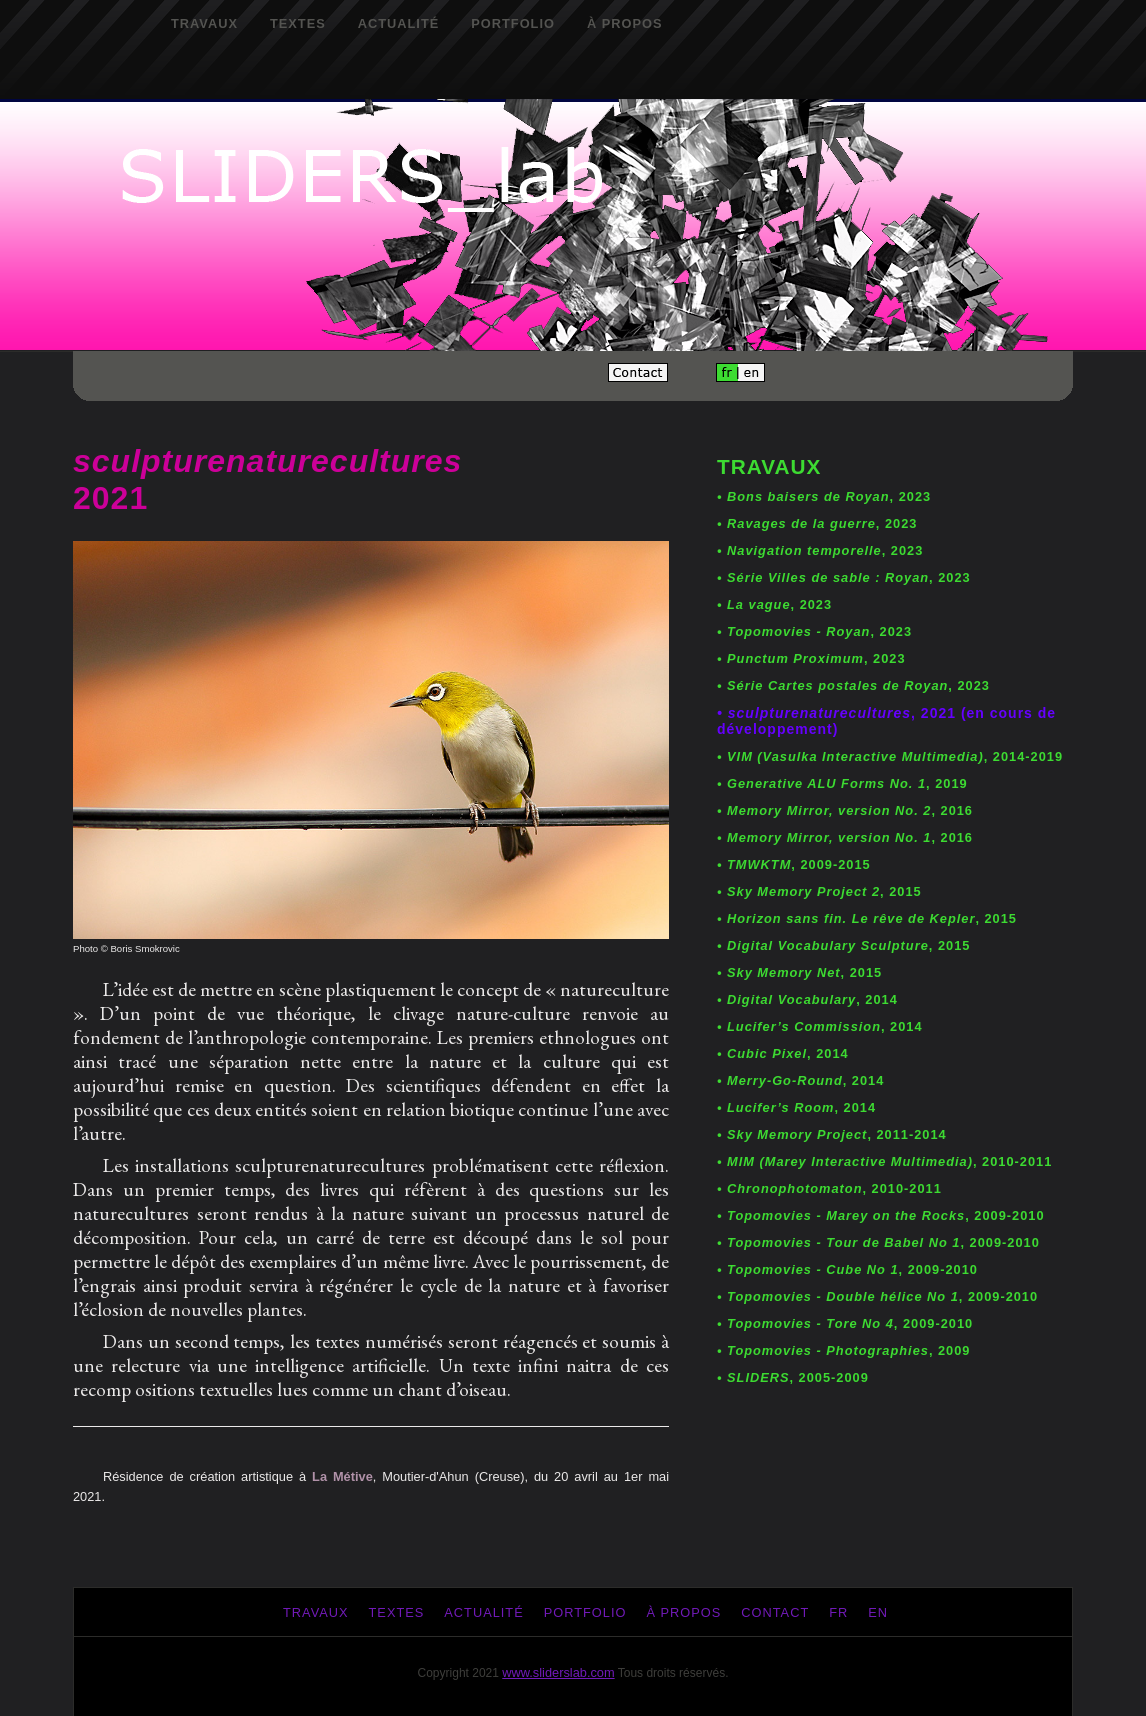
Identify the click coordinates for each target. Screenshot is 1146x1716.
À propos (625, 23)
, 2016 (845, 810)
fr (838, 1612)
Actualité (399, 23)
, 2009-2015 (794, 864)
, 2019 (842, 783)
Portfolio (513, 23)
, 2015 (819, 891)
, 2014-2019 (890, 756)
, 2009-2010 (881, 1215)
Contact (775, 1612)
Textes (298, 23)
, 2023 (824, 496)
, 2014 (807, 999)
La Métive (342, 1476)
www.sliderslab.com (558, 1672)
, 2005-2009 (793, 1377)
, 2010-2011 (884, 1161)
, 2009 (843, 1350)
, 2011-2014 (832, 1134)
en (878, 1612)
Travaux (204, 23)
